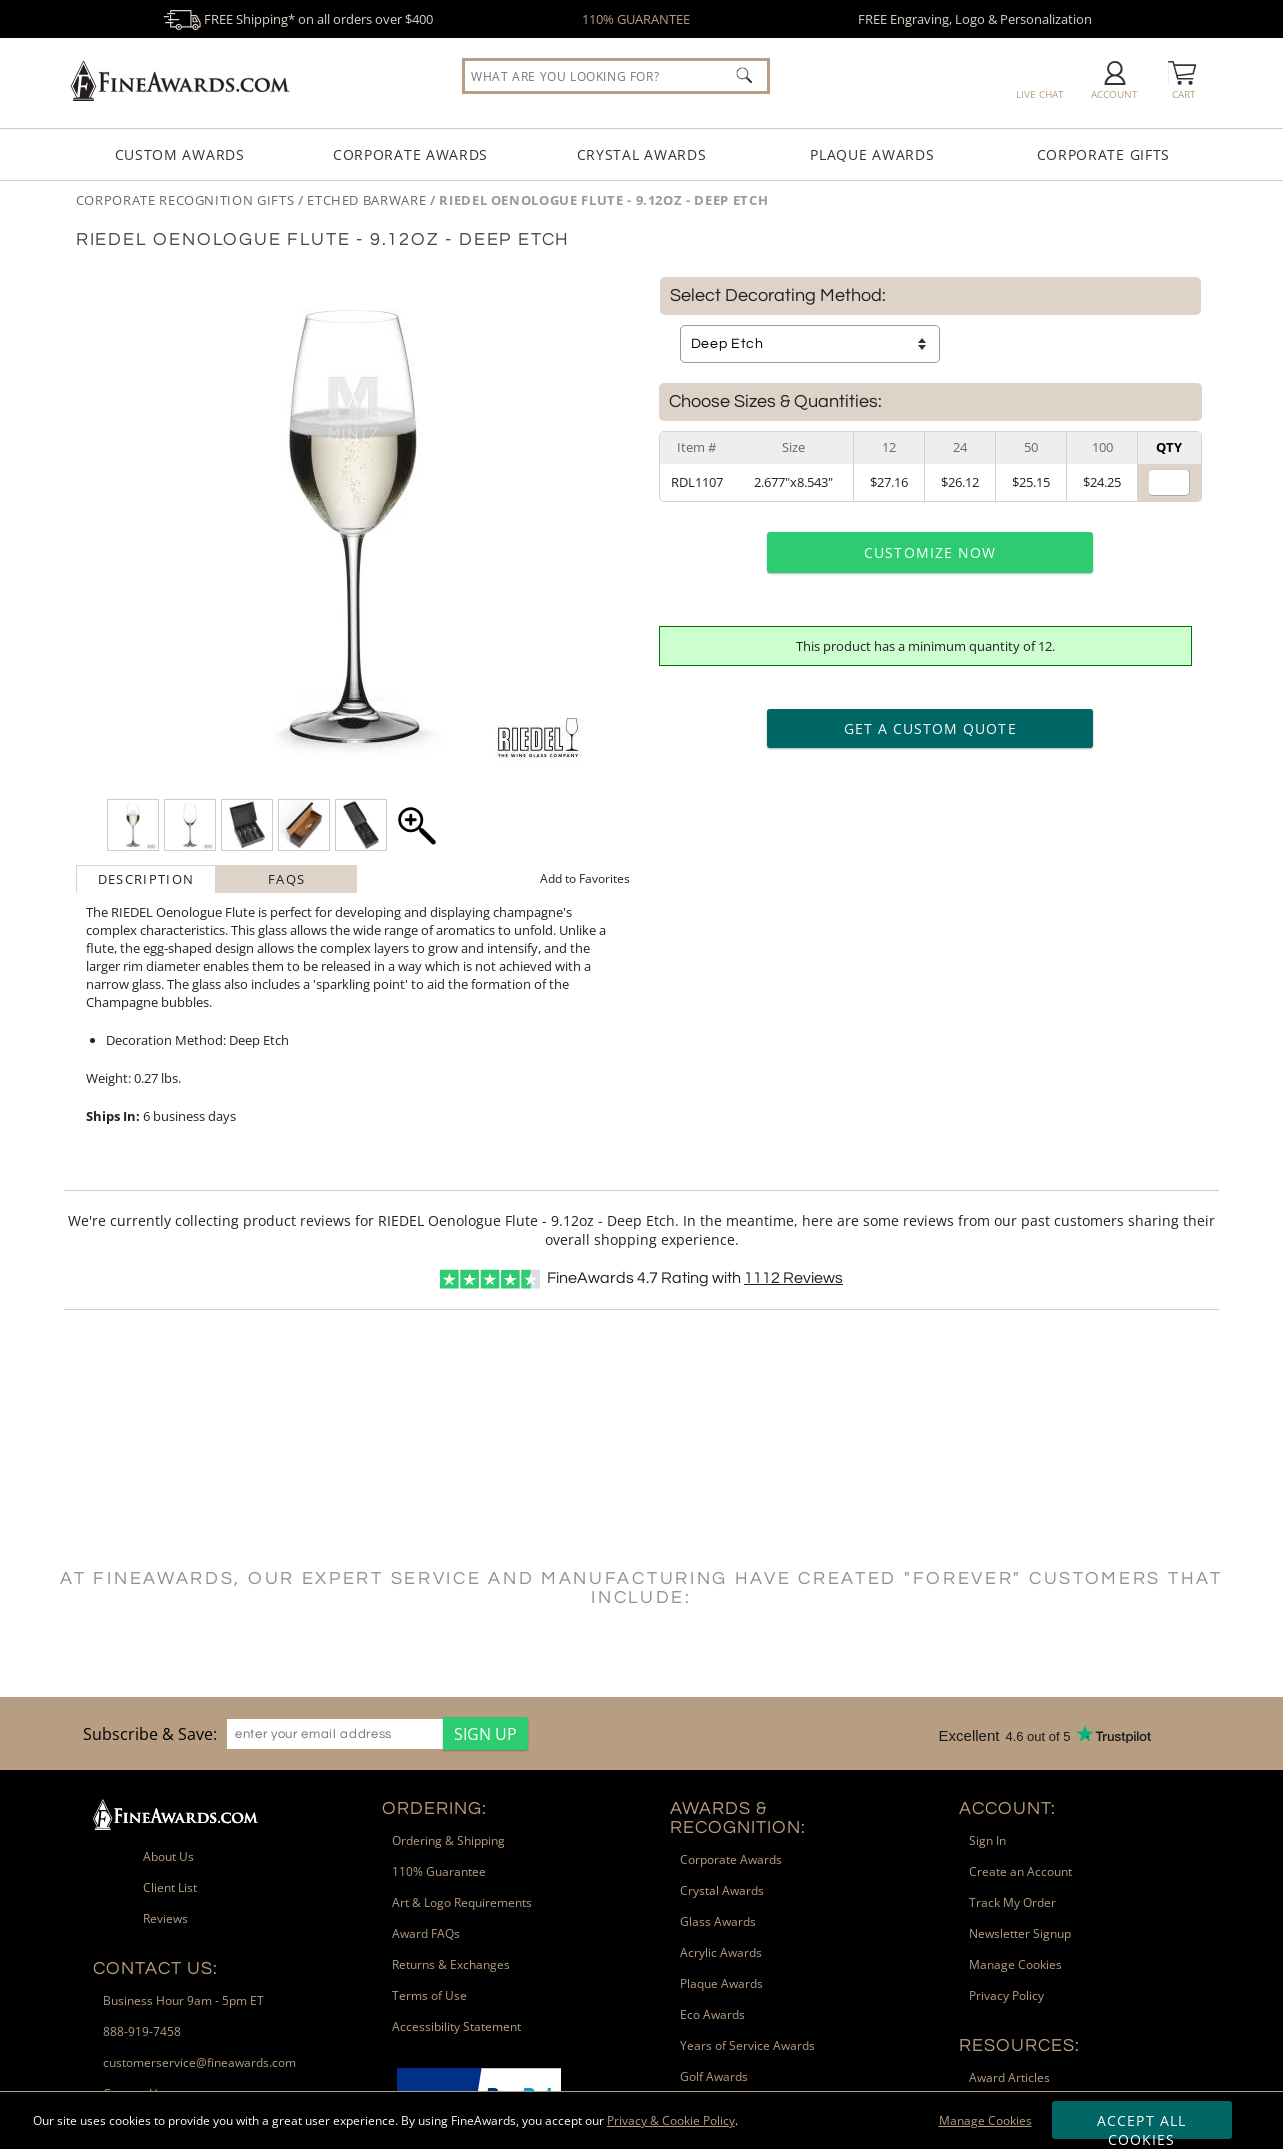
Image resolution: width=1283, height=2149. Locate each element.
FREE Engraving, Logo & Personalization (975, 19)
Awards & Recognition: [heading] (738, 1818)
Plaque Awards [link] (721, 1983)
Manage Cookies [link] (1015, 1964)
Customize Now (930, 552)
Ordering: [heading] (434, 1808)
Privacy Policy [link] (1006, 1995)
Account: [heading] (1007, 1808)
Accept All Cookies (1141, 2125)
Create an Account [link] (1020, 1871)
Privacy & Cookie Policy (671, 2120)
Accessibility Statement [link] (456, 2026)
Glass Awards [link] (718, 1921)
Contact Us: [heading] (155, 1968)
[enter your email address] (335, 1734)
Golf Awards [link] (714, 2076)
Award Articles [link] (1009, 2077)
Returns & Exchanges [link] (451, 1964)
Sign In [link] (987, 1840)
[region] (300, 1733)
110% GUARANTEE (636, 19)
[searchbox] (616, 76)
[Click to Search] (744, 75)
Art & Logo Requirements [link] (462, 1902)
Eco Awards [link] (712, 2014)
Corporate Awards (410, 154)
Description (146, 879)
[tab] (146, 879)
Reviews (793, 1278)
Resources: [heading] (1019, 2045)
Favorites (585, 878)
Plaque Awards (872, 154)
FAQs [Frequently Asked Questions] (286, 879)
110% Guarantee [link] (439, 1871)
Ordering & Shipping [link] (448, 1840)
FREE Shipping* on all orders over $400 (298, 19)
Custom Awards (180, 154)
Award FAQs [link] (426, 1933)
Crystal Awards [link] (722, 1890)
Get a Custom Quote (930, 728)
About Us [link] (168, 1856)
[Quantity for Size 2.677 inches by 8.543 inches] (1169, 482)
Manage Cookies (985, 2120)
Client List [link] (170, 1887)
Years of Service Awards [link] (747, 2045)
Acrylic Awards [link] (721, 1952)
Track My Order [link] (1012, 1902)
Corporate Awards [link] (731, 1859)
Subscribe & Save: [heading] (150, 1734)
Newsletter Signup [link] (1020, 1933)
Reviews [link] (165, 1918)
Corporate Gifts (1104, 154)
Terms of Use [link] (429, 1995)
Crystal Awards (642, 154)
